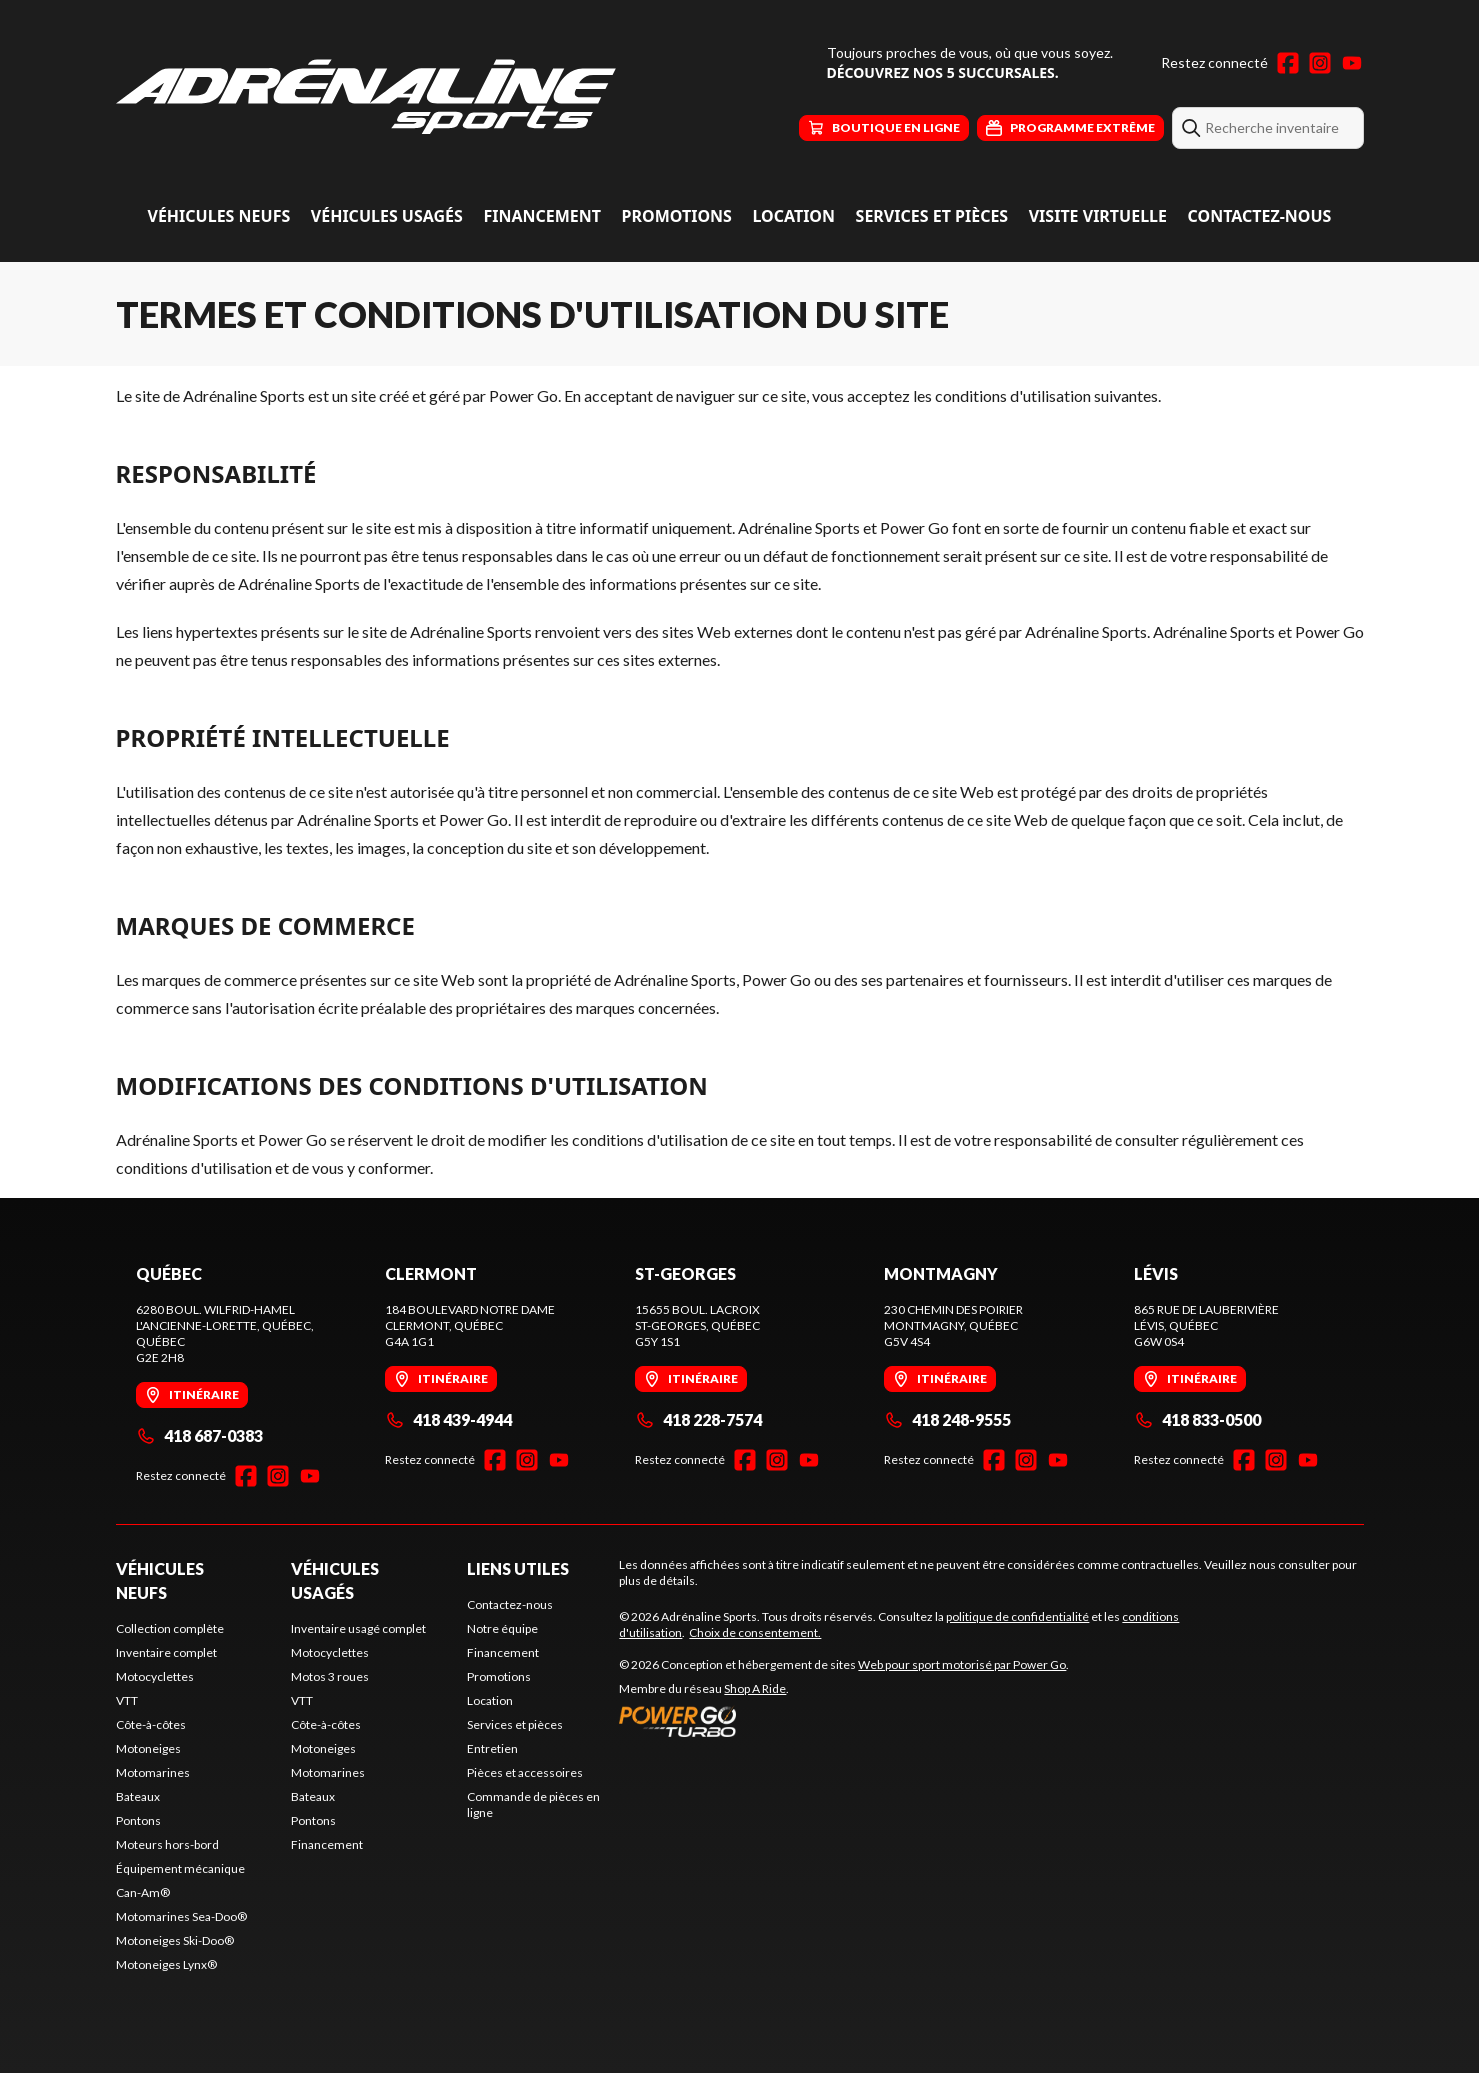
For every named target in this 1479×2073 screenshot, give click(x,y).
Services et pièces (932, 216)
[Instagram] (1320, 63)
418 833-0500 (1197, 1419)
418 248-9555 (947, 1419)
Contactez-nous (1260, 216)
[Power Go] (844, 1721)
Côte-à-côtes (151, 1724)
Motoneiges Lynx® (166, 1964)
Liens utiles (518, 1568)
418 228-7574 (698, 1419)
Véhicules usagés (387, 216)
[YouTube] (1352, 63)
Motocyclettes (155, 1676)
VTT (127, 1700)
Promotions (677, 216)
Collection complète (170, 1628)
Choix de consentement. (755, 1632)
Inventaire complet (166, 1652)
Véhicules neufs (219, 216)
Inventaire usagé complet (358, 1628)
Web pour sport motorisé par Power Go (962, 1664)
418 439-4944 (448, 1419)
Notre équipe (502, 1628)
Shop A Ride (755, 1688)
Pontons (138, 1820)
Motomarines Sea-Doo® (181, 1916)
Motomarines (153, 1772)
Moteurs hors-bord (167, 1844)
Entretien (492, 1748)
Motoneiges (148, 1748)
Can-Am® (143, 1892)
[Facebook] (1288, 63)
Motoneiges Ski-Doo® (175, 1940)
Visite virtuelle (1098, 216)
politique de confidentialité (1017, 1616)
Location (793, 216)
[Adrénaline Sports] (366, 96)
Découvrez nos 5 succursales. (943, 72)
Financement (542, 216)
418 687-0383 (199, 1435)
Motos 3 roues (330, 1676)
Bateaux (138, 1796)
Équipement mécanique (180, 1868)
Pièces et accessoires (525, 1772)
